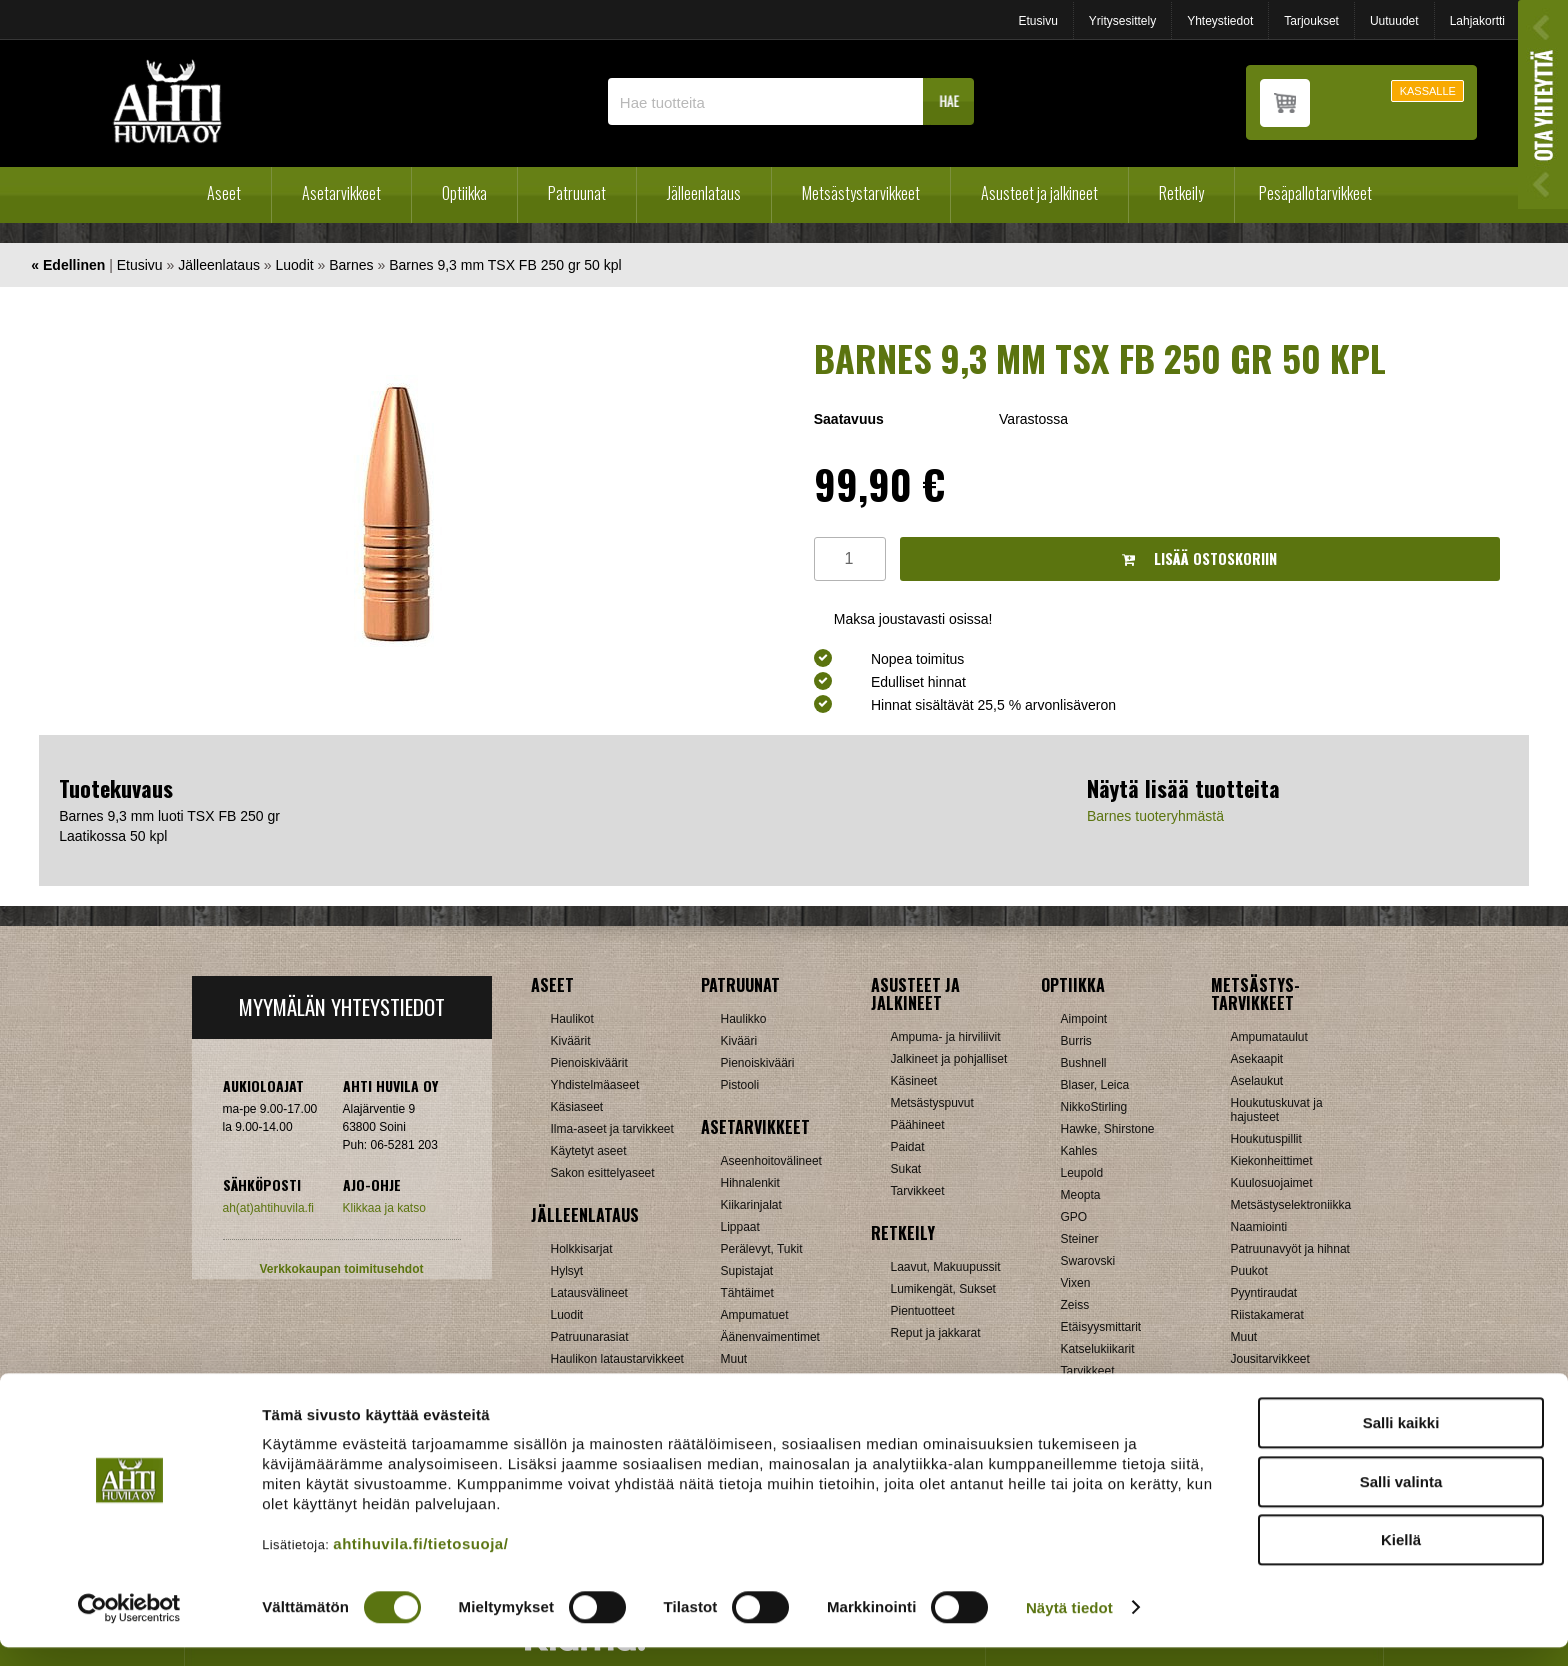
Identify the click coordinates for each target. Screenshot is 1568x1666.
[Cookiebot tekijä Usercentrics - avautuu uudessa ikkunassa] (129, 1627)
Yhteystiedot (1220, 21)
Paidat (908, 1147)
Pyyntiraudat (1264, 1293)
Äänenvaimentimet (770, 1337)
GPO (1074, 1217)
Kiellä (1401, 1558)
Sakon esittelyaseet (603, 1173)
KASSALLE (1428, 91)
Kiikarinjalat (751, 1205)
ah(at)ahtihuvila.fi (268, 1208)
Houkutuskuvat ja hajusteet (1277, 1110)
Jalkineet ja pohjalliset (949, 1059)
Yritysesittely (1122, 21)
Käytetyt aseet (589, 1151)
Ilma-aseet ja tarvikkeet (612, 1129)
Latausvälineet (589, 1293)
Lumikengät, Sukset (943, 1289)
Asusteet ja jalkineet (1039, 193)
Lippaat (740, 1227)
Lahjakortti (1477, 21)
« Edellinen (68, 265)
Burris (1076, 1041)
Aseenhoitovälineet (771, 1161)
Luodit (295, 265)
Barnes (351, 265)
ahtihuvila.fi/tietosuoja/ (420, 1562)
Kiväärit (571, 1041)
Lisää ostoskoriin (1199, 558)
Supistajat (747, 1271)
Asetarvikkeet (341, 193)
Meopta (1081, 1195)
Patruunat (577, 193)
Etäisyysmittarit (1101, 1327)
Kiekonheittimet (1272, 1161)
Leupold (1082, 1173)
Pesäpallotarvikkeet (1315, 193)
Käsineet (914, 1081)
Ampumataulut (1269, 1037)
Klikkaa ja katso (384, 1208)
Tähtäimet (747, 1293)
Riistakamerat (1267, 1315)
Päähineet (918, 1125)
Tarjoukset (1311, 21)
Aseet (224, 193)
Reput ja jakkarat (936, 1333)
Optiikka (464, 193)
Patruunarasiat (590, 1337)
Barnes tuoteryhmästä (1155, 816)
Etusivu (1037, 21)
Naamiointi (1259, 1227)
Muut (734, 1359)
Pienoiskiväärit (589, 1063)
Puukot (1249, 1271)
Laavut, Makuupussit (946, 1267)
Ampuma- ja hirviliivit (946, 1037)
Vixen (1076, 1283)
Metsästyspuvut (932, 1103)
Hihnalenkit (750, 1183)
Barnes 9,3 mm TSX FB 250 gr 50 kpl (505, 265)
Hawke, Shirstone (1108, 1129)
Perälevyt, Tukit (762, 1249)
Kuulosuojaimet (1272, 1183)
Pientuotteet (923, 1311)
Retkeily (1181, 193)
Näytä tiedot (1069, 1626)
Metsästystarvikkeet (861, 193)
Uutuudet (1394, 21)
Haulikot (572, 1019)
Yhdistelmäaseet (595, 1085)
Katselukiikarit (1098, 1349)
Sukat (906, 1169)
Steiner (1080, 1239)
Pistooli (740, 1085)
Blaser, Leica (1095, 1085)
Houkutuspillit (1266, 1139)
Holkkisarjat (582, 1249)
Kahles (1079, 1151)
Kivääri (739, 1041)
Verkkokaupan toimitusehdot (341, 1269)
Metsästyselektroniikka (1291, 1205)
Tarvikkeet (918, 1191)
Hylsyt (567, 1271)
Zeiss (1075, 1305)
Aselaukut (1257, 1081)
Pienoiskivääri (758, 1063)
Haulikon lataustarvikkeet (617, 1359)
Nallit (564, 1381)
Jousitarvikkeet (1270, 1359)
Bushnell (1084, 1063)
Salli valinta (1401, 1500)
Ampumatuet (755, 1315)
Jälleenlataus (704, 193)
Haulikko (744, 1019)
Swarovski (1088, 1261)
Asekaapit (1257, 1059)
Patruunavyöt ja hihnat (1290, 1249)
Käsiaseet (577, 1107)
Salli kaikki (1401, 1441)
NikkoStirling (1094, 1107)
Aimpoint (1084, 1019)
